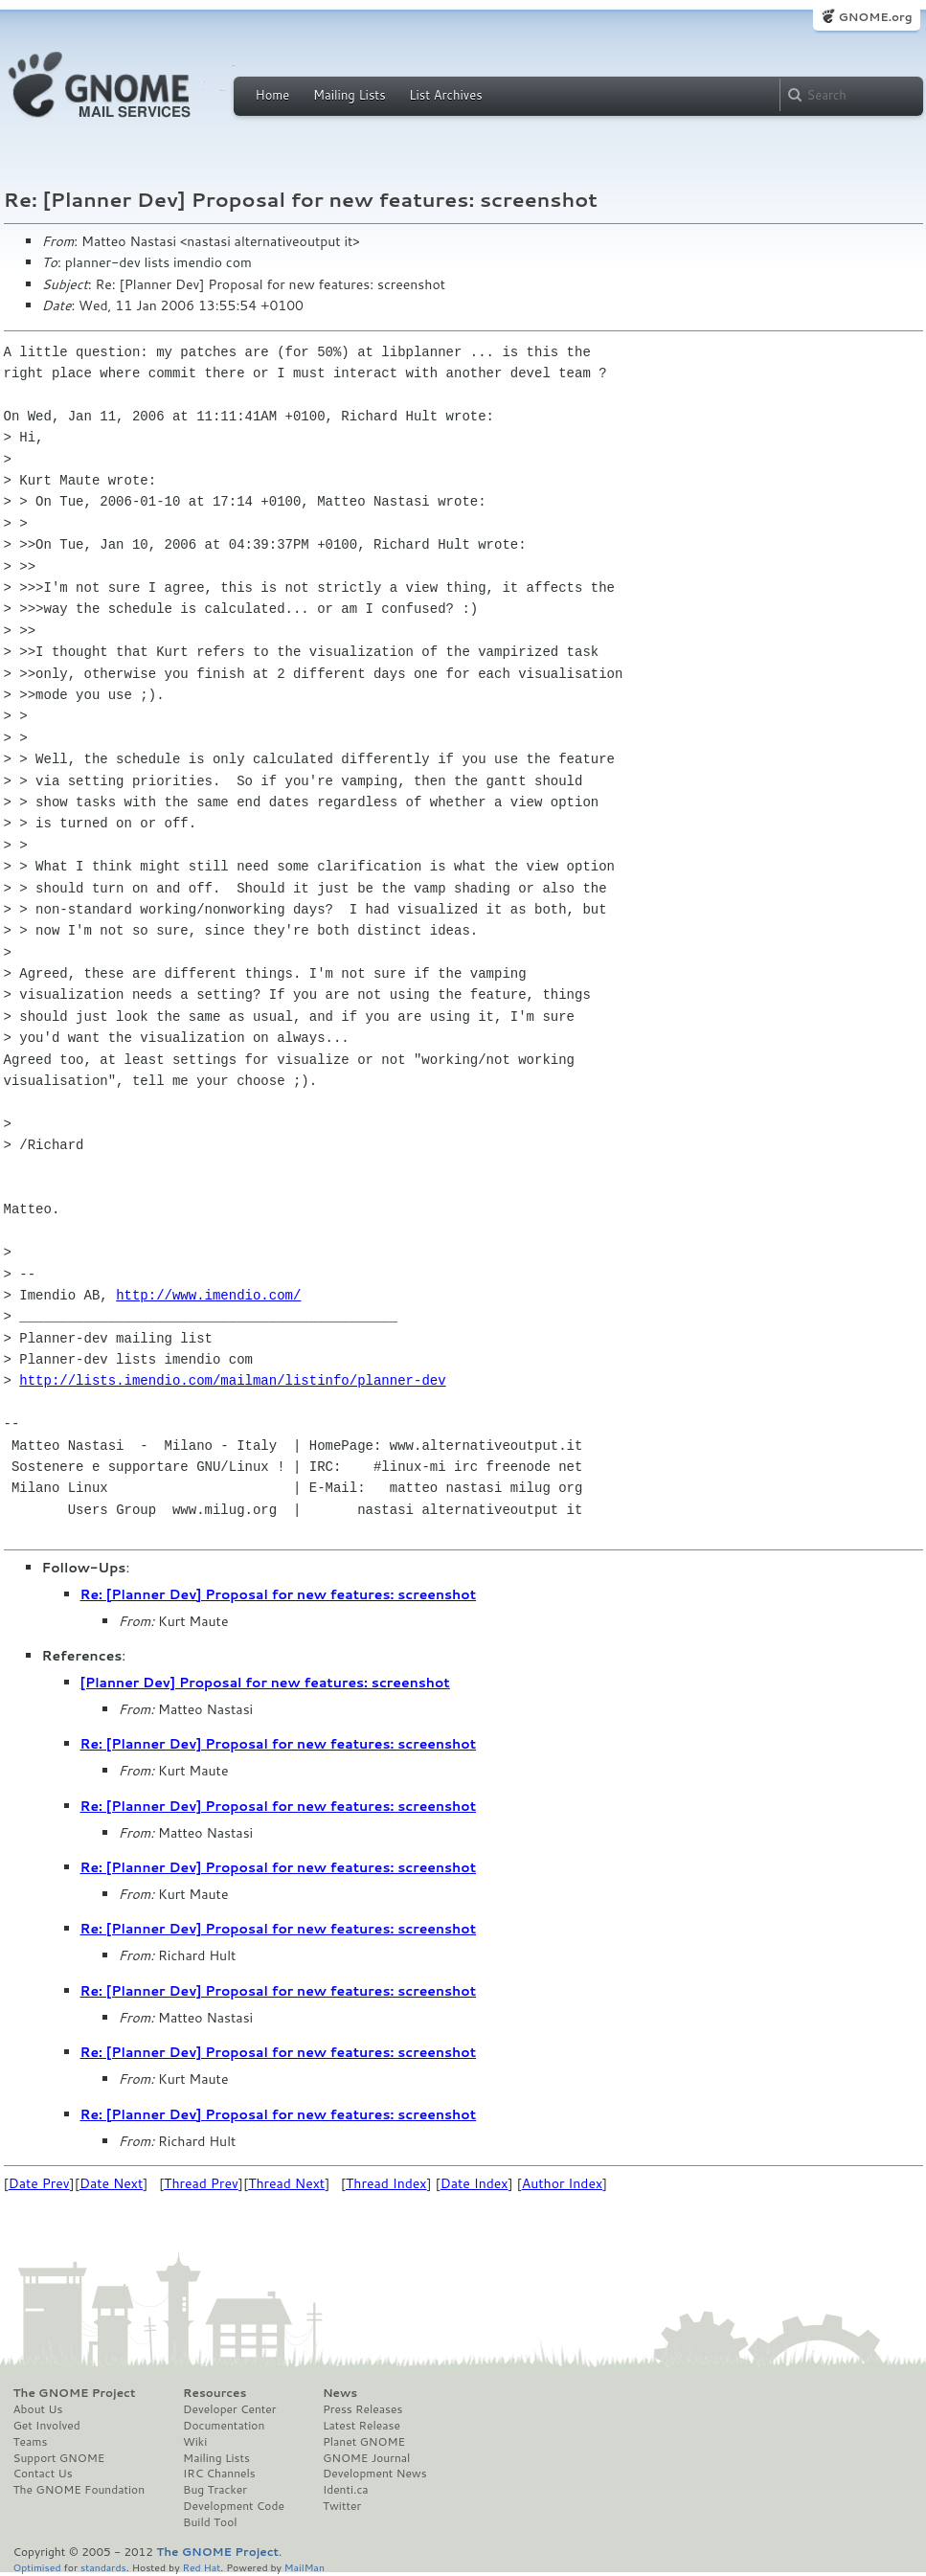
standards (103, 2567)
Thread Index (386, 2183)
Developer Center (229, 2409)
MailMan (304, 2567)
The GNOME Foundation (79, 2489)
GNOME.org (875, 17)
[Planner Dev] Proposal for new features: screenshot (265, 1682)
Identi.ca (346, 2489)
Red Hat (201, 2567)
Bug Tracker (215, 2489)
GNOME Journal (367, 2458)
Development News (375, 2473)
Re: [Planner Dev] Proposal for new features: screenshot (278, 1594)
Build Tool (210, 2522)
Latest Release (361, 2425)
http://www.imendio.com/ (208, 1295)
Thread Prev (201, 2183)
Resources (214, 2393)
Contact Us (43, 2473)
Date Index (474, 2183)
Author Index (562, 2183)
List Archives (445, 94)
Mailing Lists (349, 94)
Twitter (342, 2506)
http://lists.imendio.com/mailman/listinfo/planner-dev (232, 1380)
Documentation (223, 2425)
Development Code (233, 2506)
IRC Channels (219, 2473)
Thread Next (286, 2183)
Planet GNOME (364, 2442)
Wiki (195, 2442)
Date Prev (39, 2183)
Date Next (111, 2183)
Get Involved (46, 2425)
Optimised (37, 2567)
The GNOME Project (74, 2393)
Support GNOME (59, 2458)
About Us (38, 2409)
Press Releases (362, 2409)
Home (273, 94)
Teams (30, 2442)
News (340, 2393)
